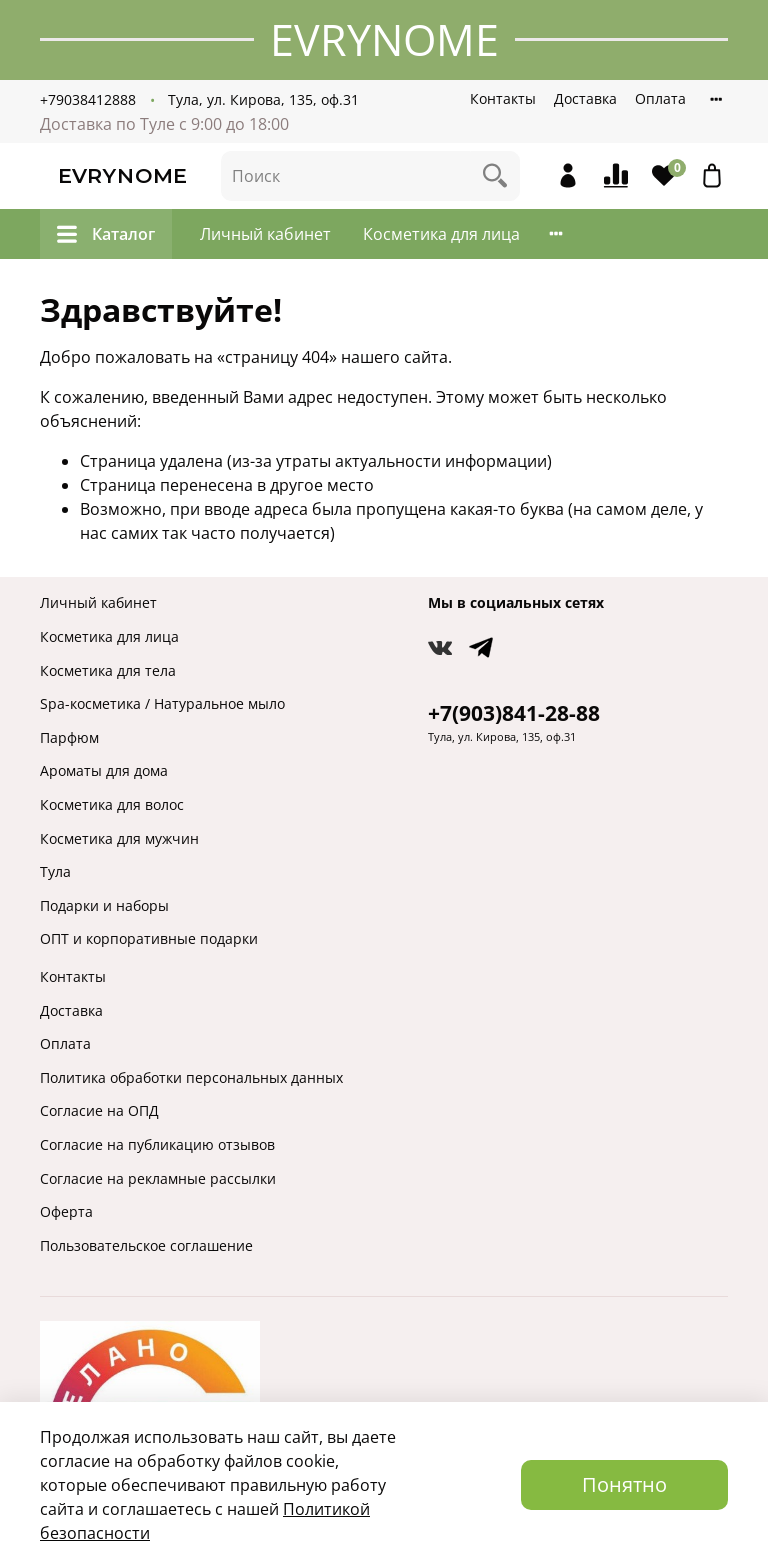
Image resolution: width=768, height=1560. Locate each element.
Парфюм (69, 737)
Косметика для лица (441, 234)
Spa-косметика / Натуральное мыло (162, 703)
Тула (55, 871)
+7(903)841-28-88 (514, 713)
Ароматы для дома (104, 770)
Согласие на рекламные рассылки (158, 1178)
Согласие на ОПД (99, 1110)
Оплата (660, 98)
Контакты (503, 98)
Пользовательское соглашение (146, 1245)
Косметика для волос (112, 804)
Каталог (106, 234)
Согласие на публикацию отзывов (157, 1144)
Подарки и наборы (104, 905)
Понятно (624, 1484)
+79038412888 (88, 99)
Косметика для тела (108, 670)
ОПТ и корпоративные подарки (149, 938)
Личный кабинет (265, 234)
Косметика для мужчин (119, 838)
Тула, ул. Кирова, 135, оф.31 (263, 99)
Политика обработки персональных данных (191, 1077)
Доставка (585, 98)
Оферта (66, 1211)
